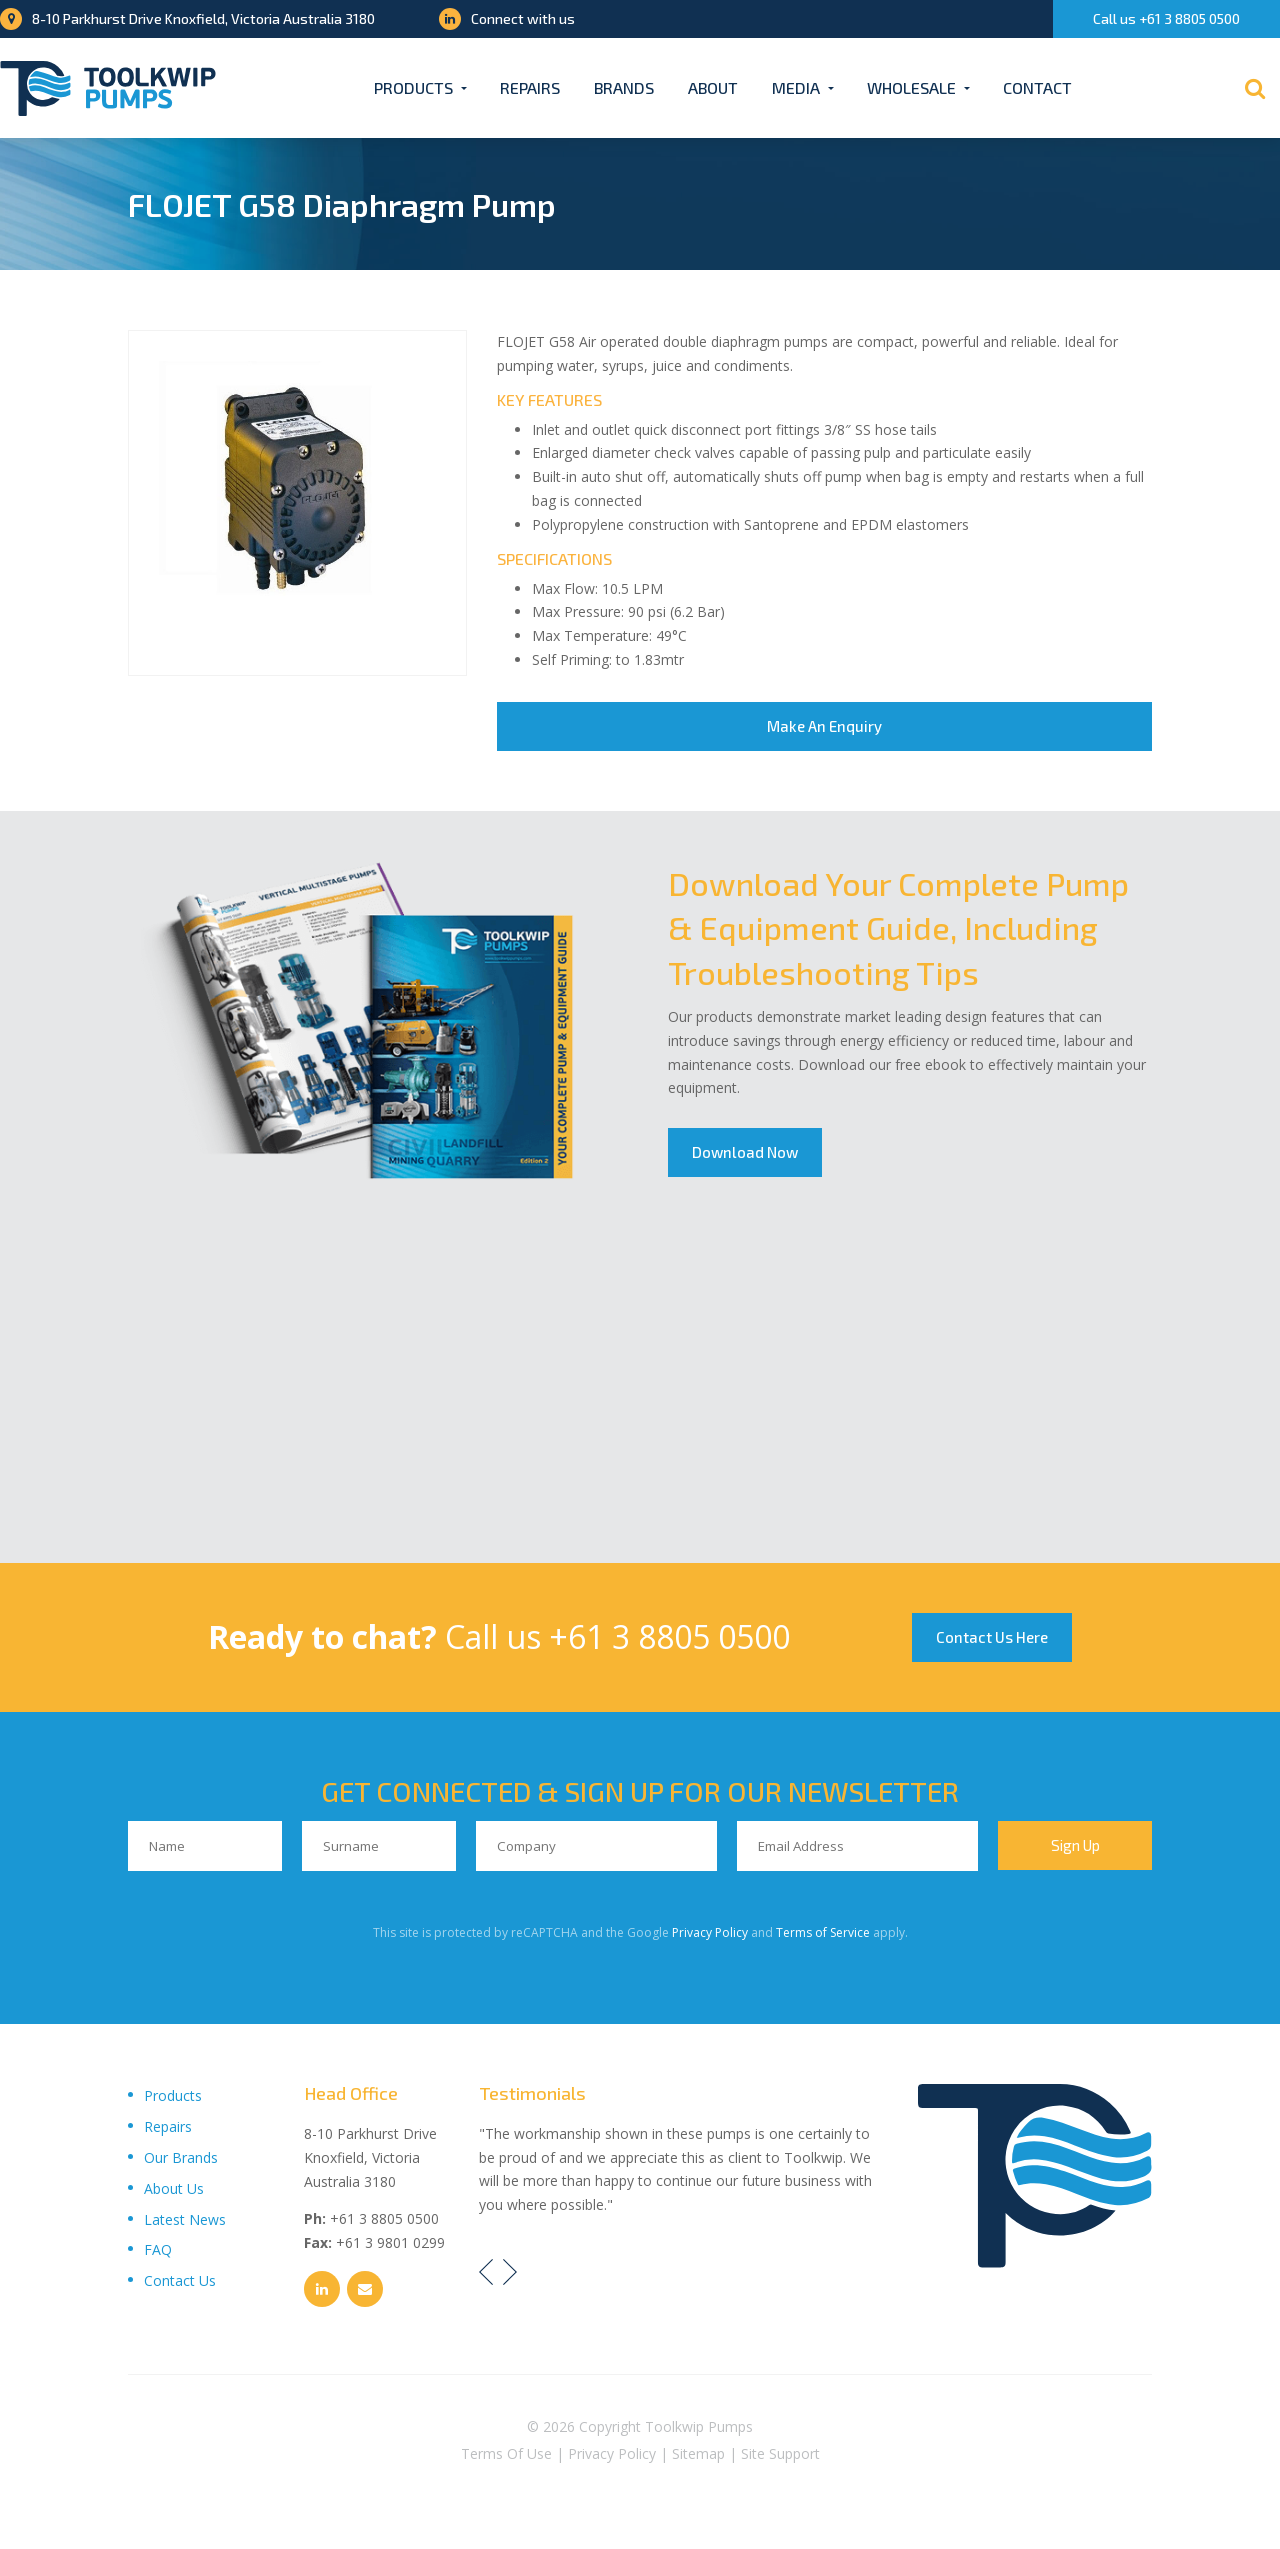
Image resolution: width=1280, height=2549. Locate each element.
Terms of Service (823, 1935)
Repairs (530, 87)
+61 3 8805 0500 (666, 1638)
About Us (174, 2191)
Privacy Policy (710, 1935)
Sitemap (698, 2457)
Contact (1037, 87)
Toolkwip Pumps (699, 2430)
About (713, 87)
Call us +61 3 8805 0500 (1166, 18)
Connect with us (507, 18)
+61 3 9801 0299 (390, 2246)
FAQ (158, 2253)
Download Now (746, 1154)
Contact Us (180, 2284)
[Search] (1255, 88)
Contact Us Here (994, 1639)
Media (796, 87)
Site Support (780, 2457)
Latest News (185, 2222)
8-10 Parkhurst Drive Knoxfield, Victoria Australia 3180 (187, 18)
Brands (624, 87)
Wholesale (911, 87)
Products (413, 87)
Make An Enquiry (824, 727)
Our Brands (181, 2161)
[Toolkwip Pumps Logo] (108, 88)
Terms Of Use (506, 2457)
